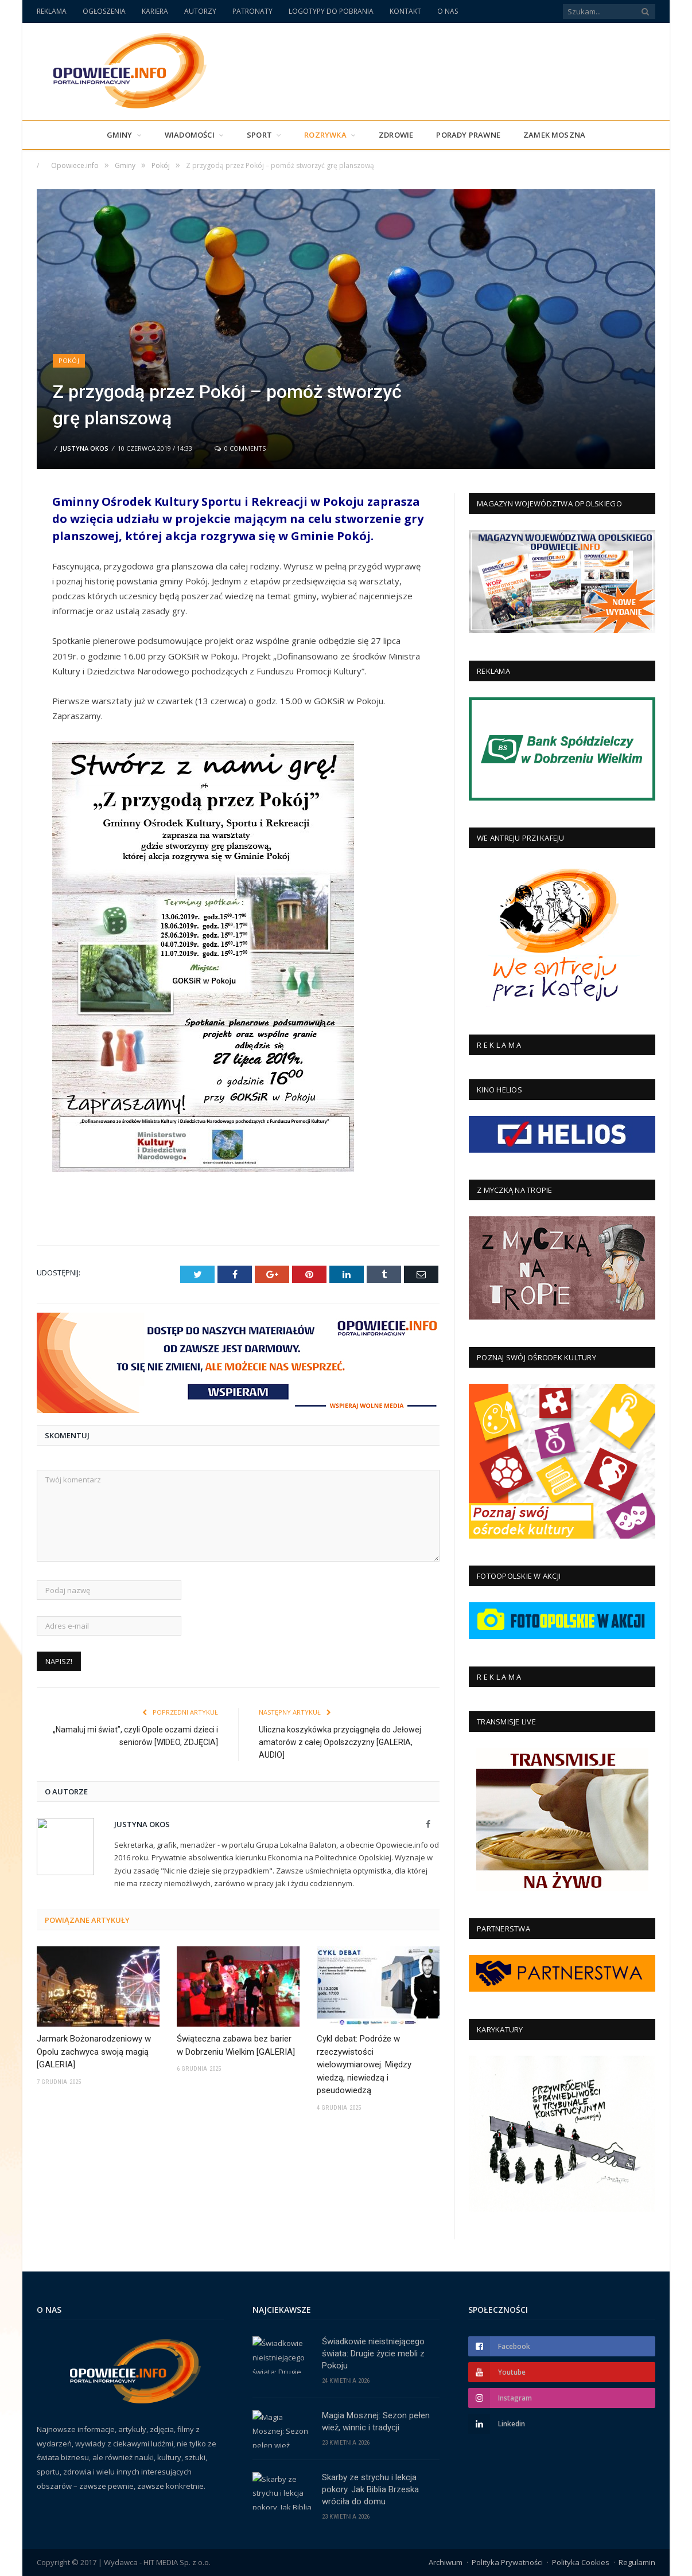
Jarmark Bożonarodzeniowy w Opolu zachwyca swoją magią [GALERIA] (94, 2052)
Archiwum (445, 2562)
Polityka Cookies (580, 2562)
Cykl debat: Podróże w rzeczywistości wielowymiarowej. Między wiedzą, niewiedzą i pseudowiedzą (364, 2064)
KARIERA (155, 11)
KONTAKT (405, 11)
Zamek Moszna (554, 135)
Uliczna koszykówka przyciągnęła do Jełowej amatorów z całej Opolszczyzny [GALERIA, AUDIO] (340, 1742)
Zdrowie (396, 135)
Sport (259, 135)
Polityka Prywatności (507, 2562)
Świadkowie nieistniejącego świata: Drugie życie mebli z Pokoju (373, 2353)
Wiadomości (190, 135)
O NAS (447, 11)
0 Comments (240, 448)
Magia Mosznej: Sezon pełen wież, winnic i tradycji (376, 2421)
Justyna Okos (84, 448)
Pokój (69, 360)
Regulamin (637, 2562)
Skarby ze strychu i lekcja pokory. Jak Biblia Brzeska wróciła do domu (370, 2489)
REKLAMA (52, 11)
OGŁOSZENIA (104, 11)
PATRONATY (252, 11)
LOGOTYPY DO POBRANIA (331, 11)
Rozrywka (325, 135)
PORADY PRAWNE (468, 135)
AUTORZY (200, 11)
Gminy (120, 135)
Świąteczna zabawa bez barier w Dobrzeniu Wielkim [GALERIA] (236, 2045)
